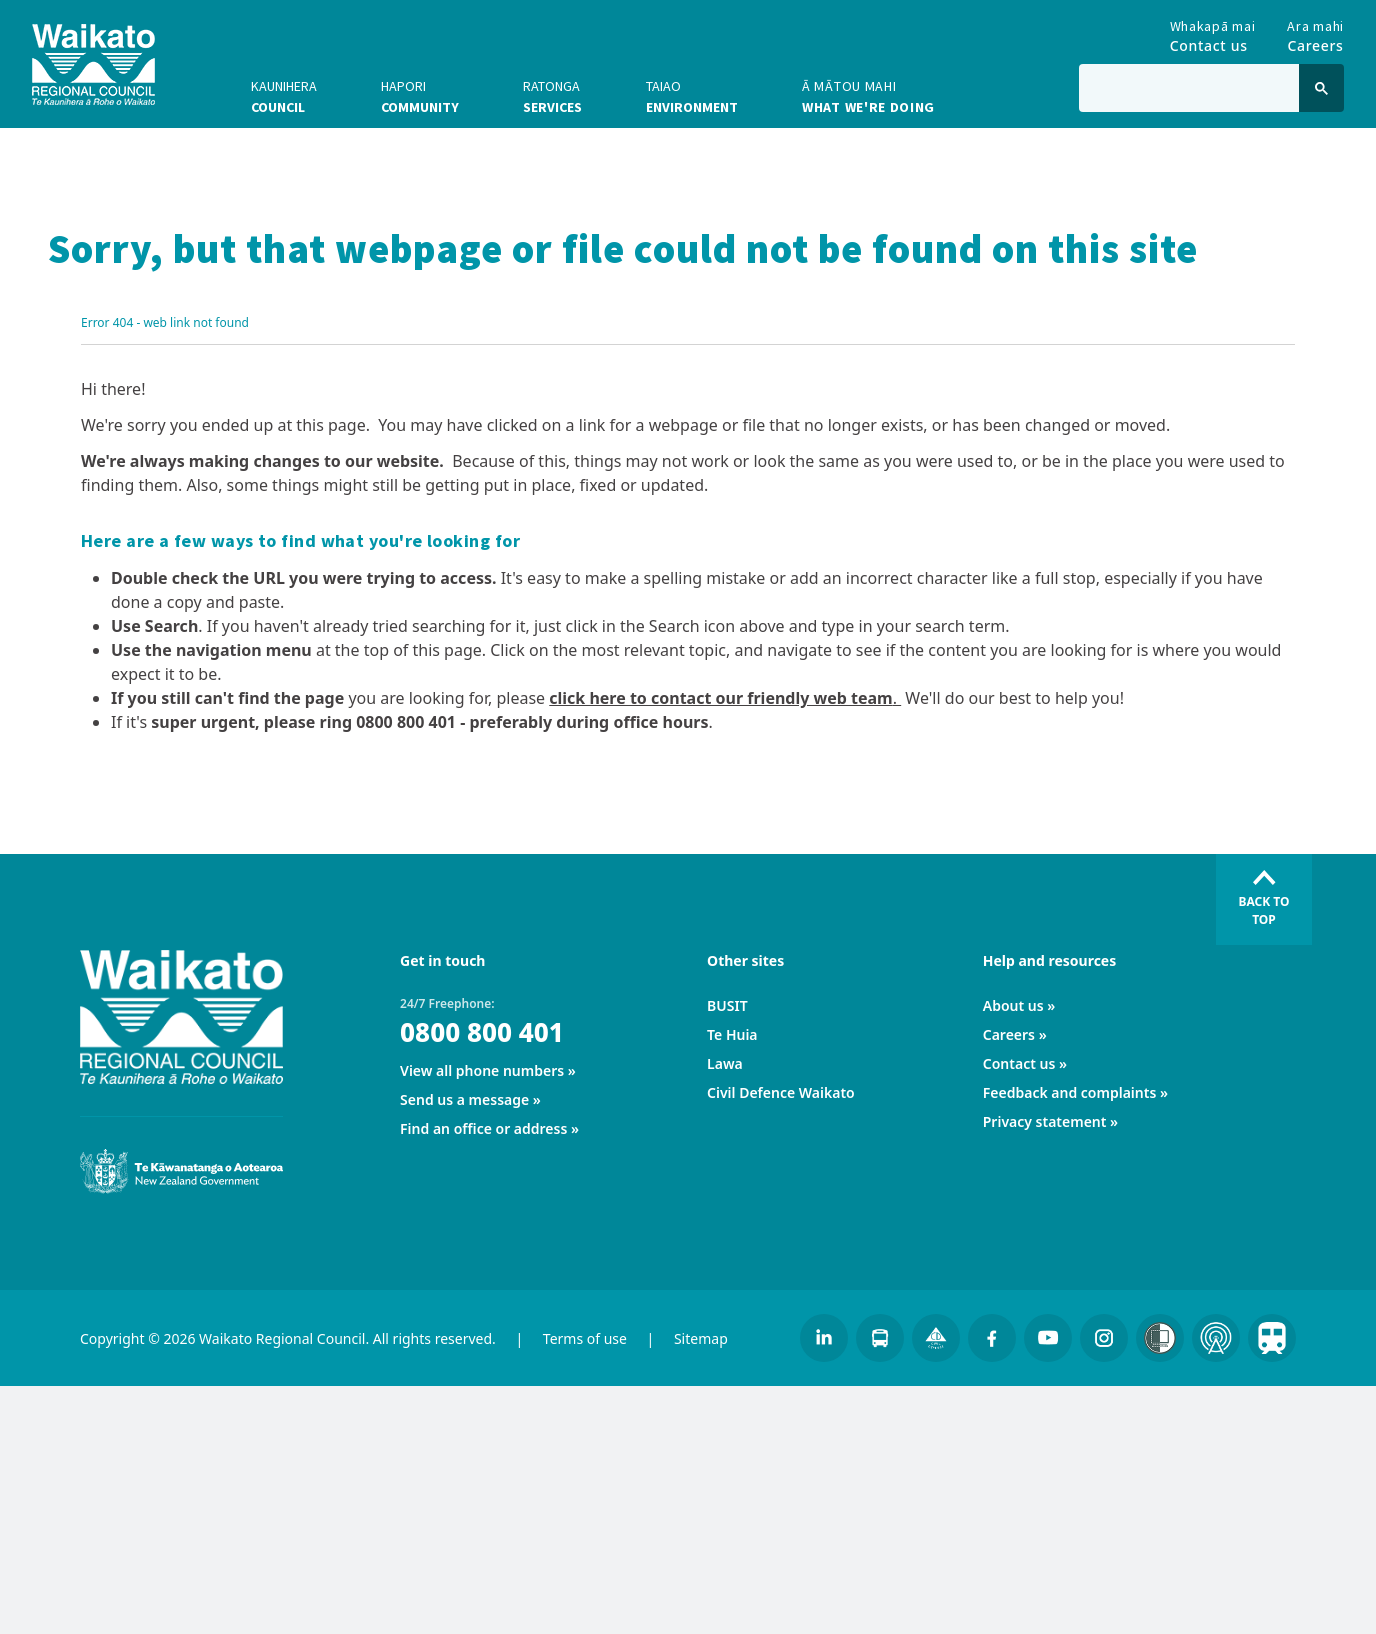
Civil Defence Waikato (781, 1092)
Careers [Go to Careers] (1315, 32)
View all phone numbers (482, 1070)
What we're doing (868, 96)
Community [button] (420, 96)
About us (1013, 1005)
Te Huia (732, 1034)
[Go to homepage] (93, 64)
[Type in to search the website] (1189, 88)
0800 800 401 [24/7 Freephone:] (482, 1032)
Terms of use (585, 1338)
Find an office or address (483, 1128)
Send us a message (464, 1099)
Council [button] (284, 96)
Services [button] (552, 96)
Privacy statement (1045, 1121)
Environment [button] (692, 96)
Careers (1009, 1034)
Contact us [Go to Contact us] (1213, 32)
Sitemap (701, 1338)
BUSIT (727, 1005)
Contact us (1019, 1063)
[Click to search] (1321, 88)
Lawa (725, 1063)
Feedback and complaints (1070, 1092)
